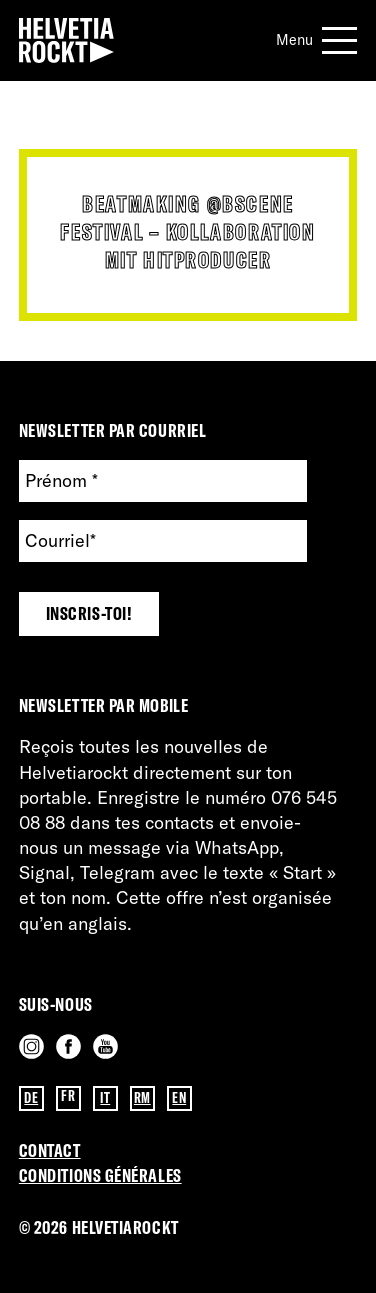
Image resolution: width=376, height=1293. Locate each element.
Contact (50, 1150)
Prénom (61, 480)
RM (142, 1098)
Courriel (60, 540)
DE (31, 1098)
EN (179, 1098)
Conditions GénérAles (100, 1175)
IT (105, 1098)
